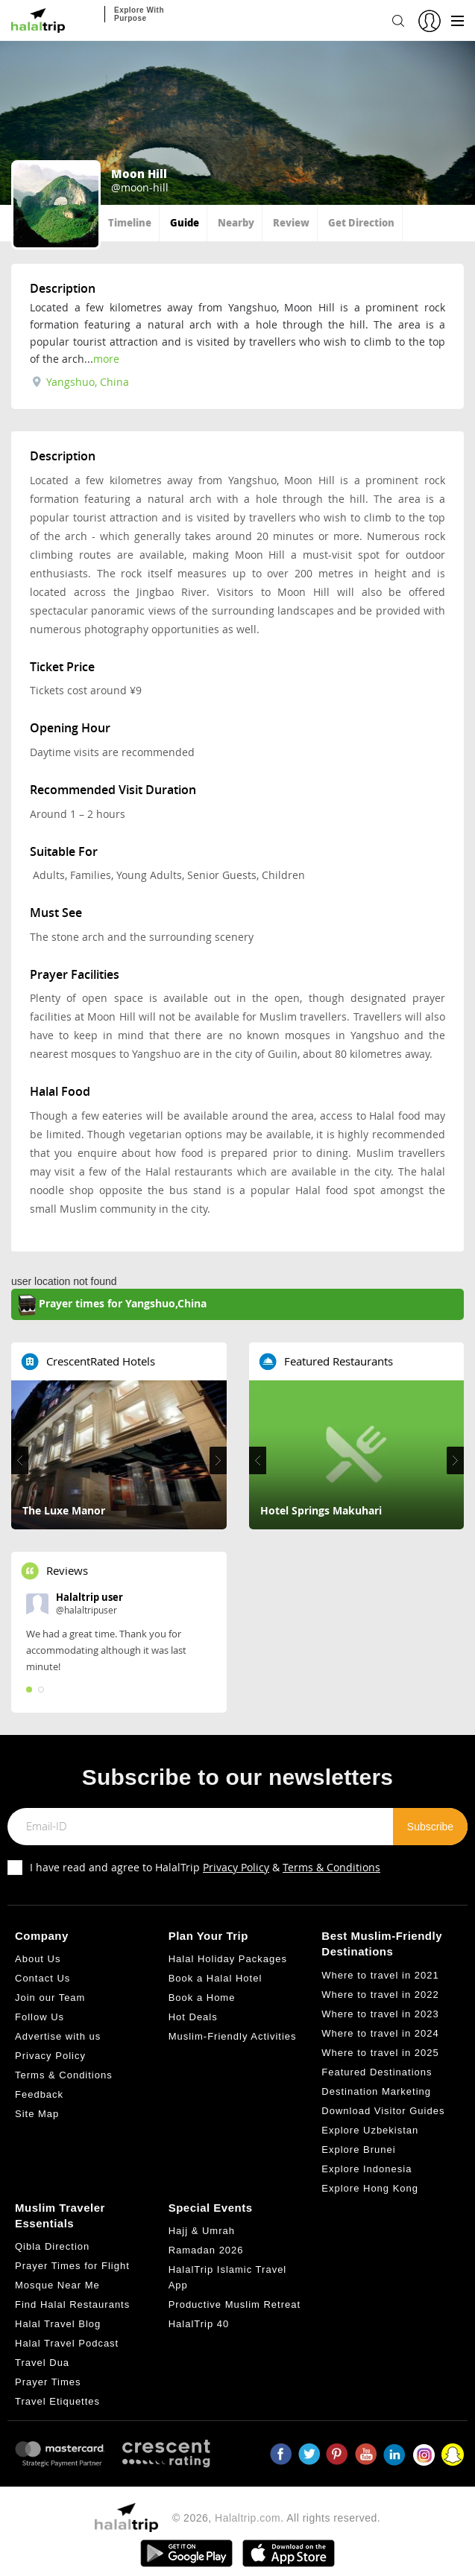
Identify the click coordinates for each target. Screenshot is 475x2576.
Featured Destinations (376, 2072)
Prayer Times (48, 2382)
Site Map (37, 2113)
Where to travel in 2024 (379, 2033)
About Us (37, 1958)
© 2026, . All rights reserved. (276, 2518)
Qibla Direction (52, 2246)
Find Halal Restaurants (72, 2304)
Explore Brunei (358, 2149)
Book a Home (202, 1997)
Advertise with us (58, 2036)
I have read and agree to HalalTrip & (205, 1867)
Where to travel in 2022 (379, 1994)
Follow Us (39, 2017)
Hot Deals (193, 2017)
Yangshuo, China (80, 382)
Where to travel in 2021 (379, 1975)
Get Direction (361, 222)
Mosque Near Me (57, 2285)
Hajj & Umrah (202, 2230)
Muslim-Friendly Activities (233, 2036)
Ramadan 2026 (206, 2250)
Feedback (39, 2094)
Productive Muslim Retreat (235, 2304)
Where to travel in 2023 (379, 2014)
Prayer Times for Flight (72, 2265)
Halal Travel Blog (58, 2323)
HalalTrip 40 (199, 2323)
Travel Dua (42, 2362)
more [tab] (106, 359)
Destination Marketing (376, 2091)
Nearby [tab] (236, 222)
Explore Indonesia (366, 2168)
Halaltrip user (89, 1597)
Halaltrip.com (247, 2518)
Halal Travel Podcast (67, 2343)
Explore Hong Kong (369, 2188)
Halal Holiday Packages (228, 1958)
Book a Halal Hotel (215, 1978)
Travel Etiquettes (57, 2401)
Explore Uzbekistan (369, 2130)
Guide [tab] (184, 222)
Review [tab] (291, 222)
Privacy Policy (236, 1867)
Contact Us (42, 1978)
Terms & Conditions (331, 1867)
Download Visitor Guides (382, 2110)
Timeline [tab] (129, 222)
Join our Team (50, 1997)
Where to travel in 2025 (379, 2052)
